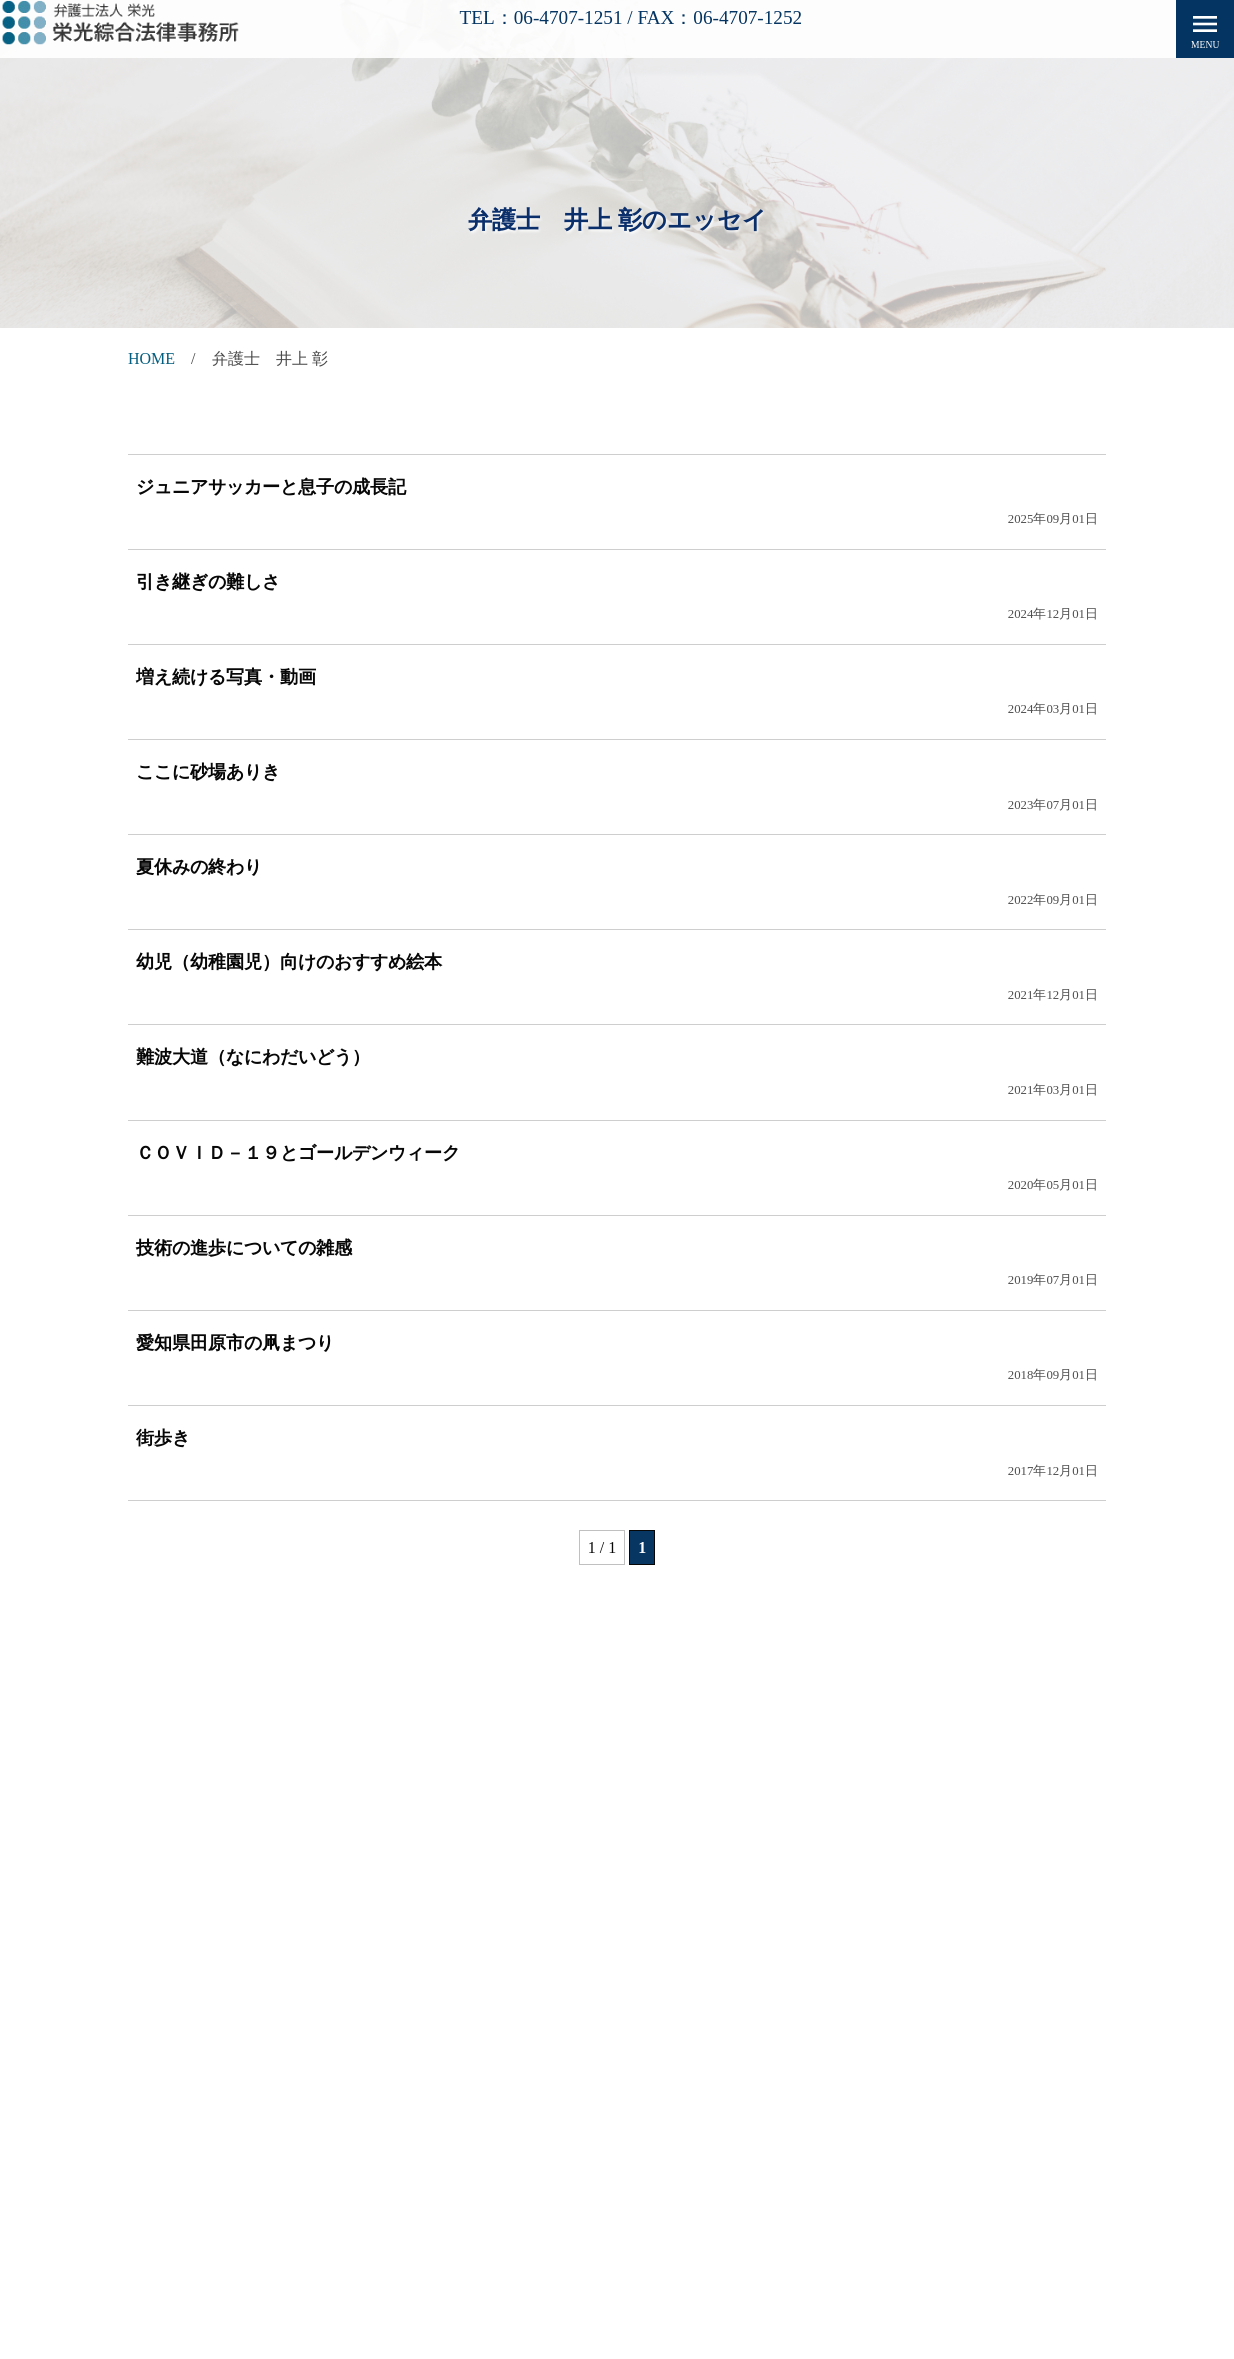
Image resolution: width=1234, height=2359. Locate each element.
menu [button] (1205, 29)
